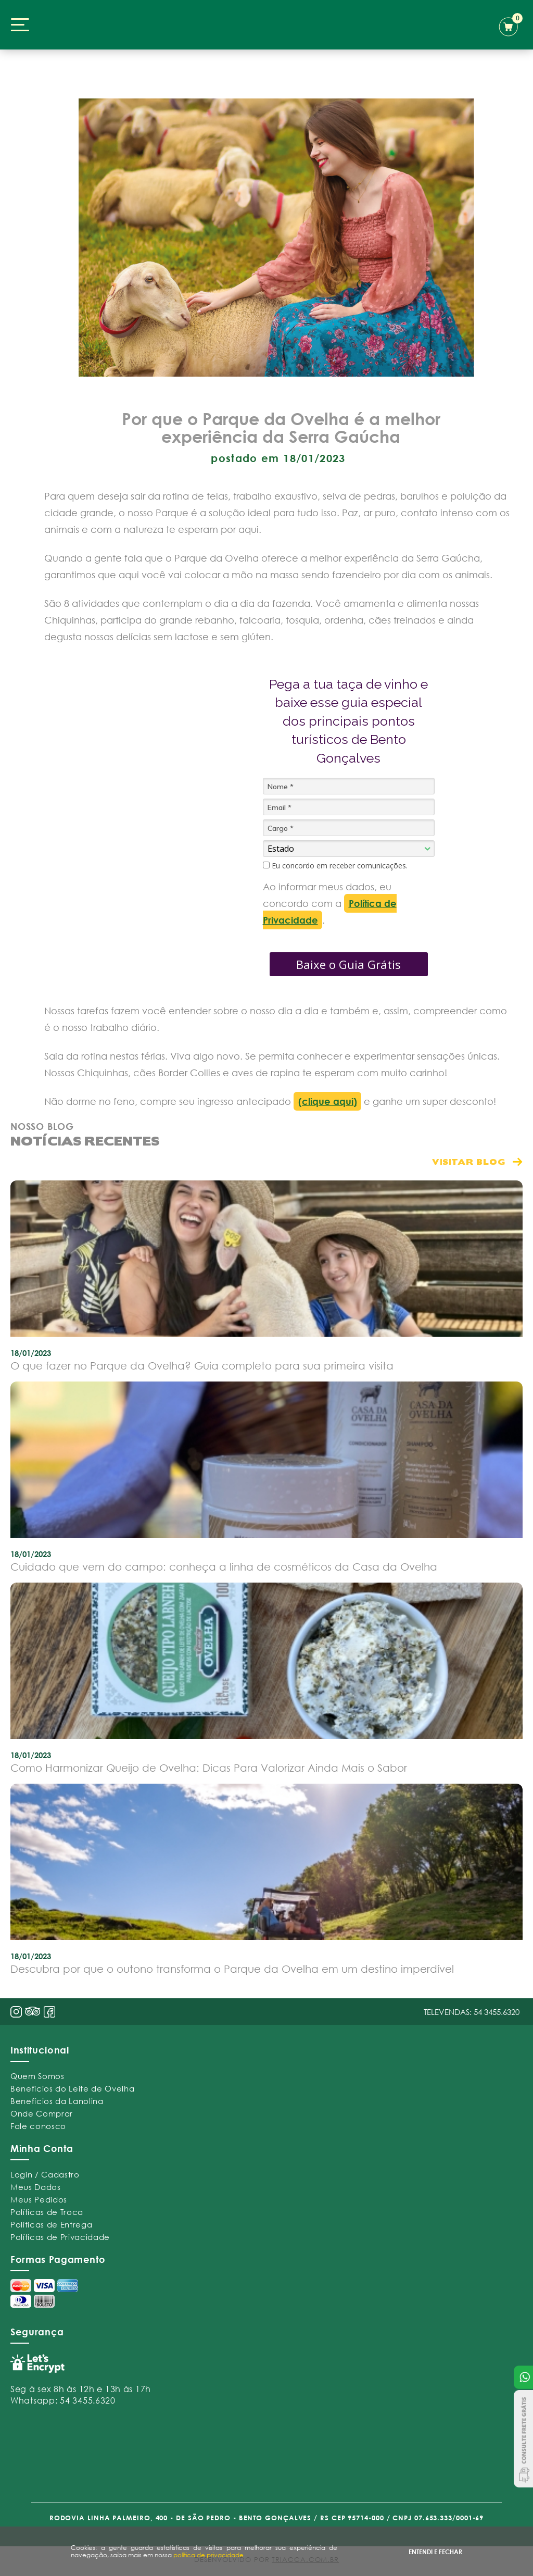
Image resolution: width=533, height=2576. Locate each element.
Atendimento (523, 2377)
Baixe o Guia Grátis (348, 964)
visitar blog (468, 1161)
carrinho (511, 25)
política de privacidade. (209, 2554)
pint (33, 2012)
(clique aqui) (327, 1101)
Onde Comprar (41, 2113)
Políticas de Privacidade (60, 2237)
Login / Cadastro (45, 2174)
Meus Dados (35, 2187)
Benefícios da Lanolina (57, 2101)
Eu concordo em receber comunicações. (335, 865)
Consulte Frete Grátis (523, 2438)
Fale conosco (38, 2126)
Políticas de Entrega (51, 2224)
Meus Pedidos (38, 2199)
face (49, 2012)
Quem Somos (37, 2076)
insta (16, 2012)
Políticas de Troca (46, 2212)
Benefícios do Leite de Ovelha (72, 2088)
